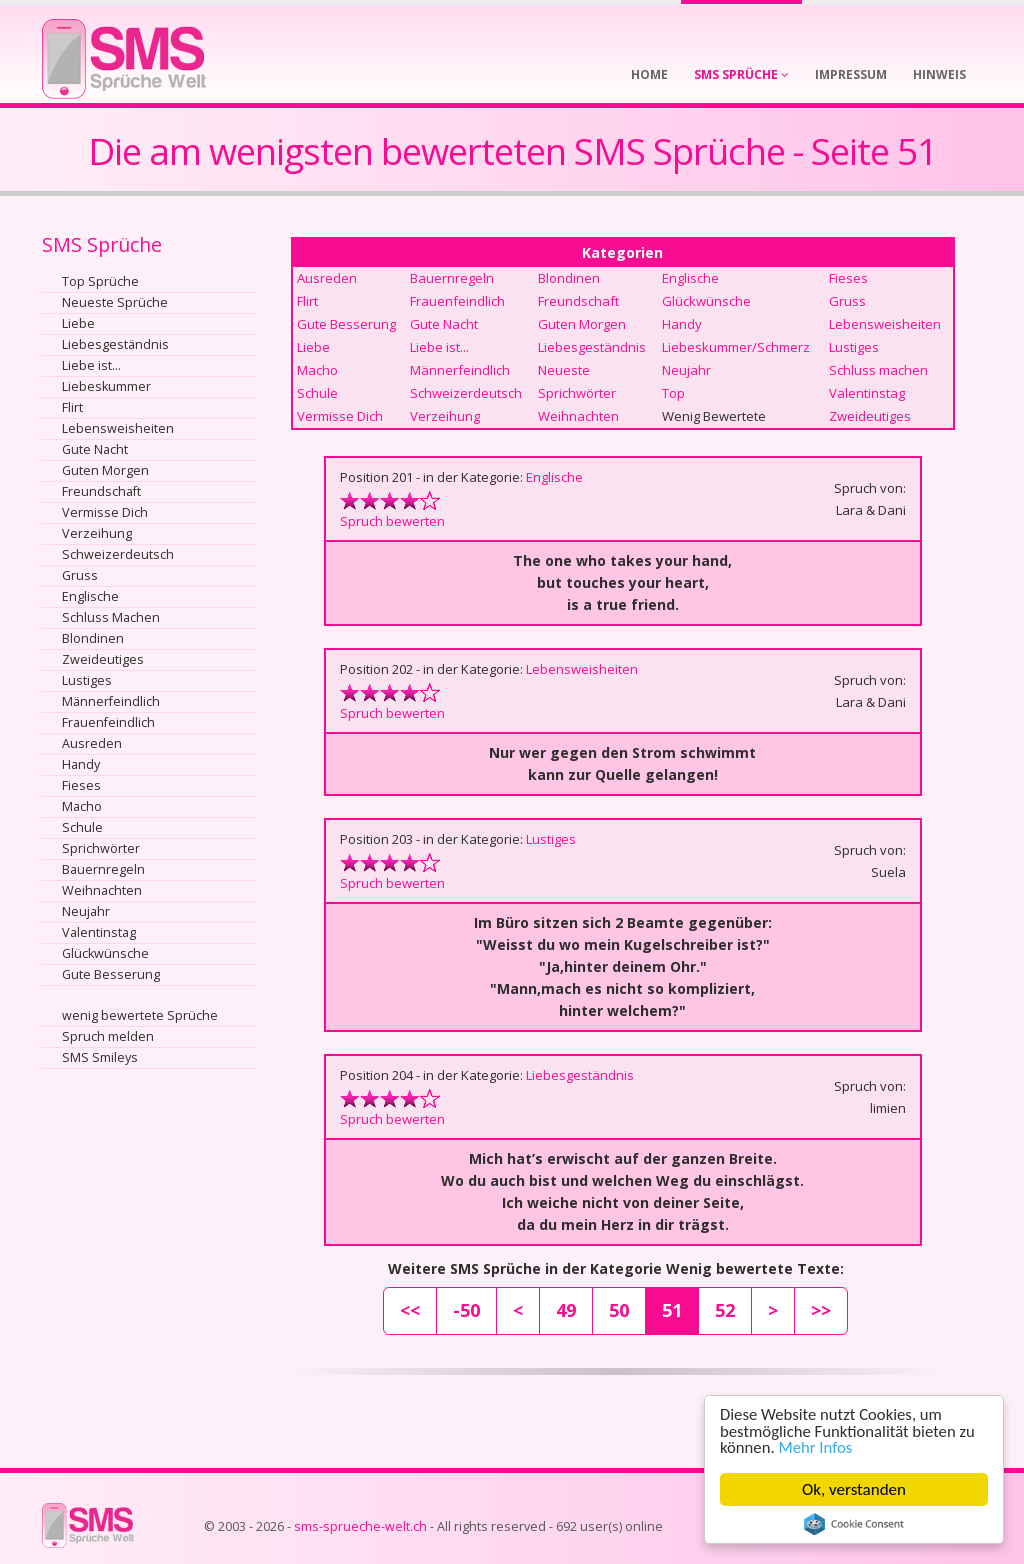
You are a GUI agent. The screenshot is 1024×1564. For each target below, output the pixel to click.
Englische (90, 596)
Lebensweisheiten (118, 428)
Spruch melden (108, 1036)
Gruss (80, 575)
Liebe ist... (91, 365)
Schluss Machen (111, 617)
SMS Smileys (100, 1057)
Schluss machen (878, 370)
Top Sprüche (100, 281)
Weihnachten (102, 890)
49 (566, 1310)
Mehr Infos (817, 1447)
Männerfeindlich (111, 701)
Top (673, 393)
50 (619, 1310)
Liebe (78, 323)
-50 (466, 1310)
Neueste (564, 370)
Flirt (72, 407)
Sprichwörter (101, 848)
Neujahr (86, 911)
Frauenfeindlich (108, 722)
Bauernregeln (103, 869)
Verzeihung (97, 533)
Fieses (81, 785)
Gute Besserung (111, 974)
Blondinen (93, 638)
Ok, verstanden (854, 1489)
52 (725, 1310)
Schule (82, 827)
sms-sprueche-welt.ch (360, 1526)
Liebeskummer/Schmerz (736, 347)
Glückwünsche (105, 953)
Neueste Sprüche (115, 302)
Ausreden (92, 743)
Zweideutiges (103, 659)
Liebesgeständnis (115, 344)
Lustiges (87, 680)
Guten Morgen (105, 470)
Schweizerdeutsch (118, 554)
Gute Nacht (95, 449)
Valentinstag (99, 932)
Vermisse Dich (105, 512)
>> (821, 1310)
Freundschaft (101, 491)
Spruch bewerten (392, 521)
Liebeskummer (106, 386)
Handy (81, 764)
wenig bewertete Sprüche (140, 1015)
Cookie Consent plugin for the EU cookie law (854, 1524)
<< (410, 1310)
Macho (82, 806)
